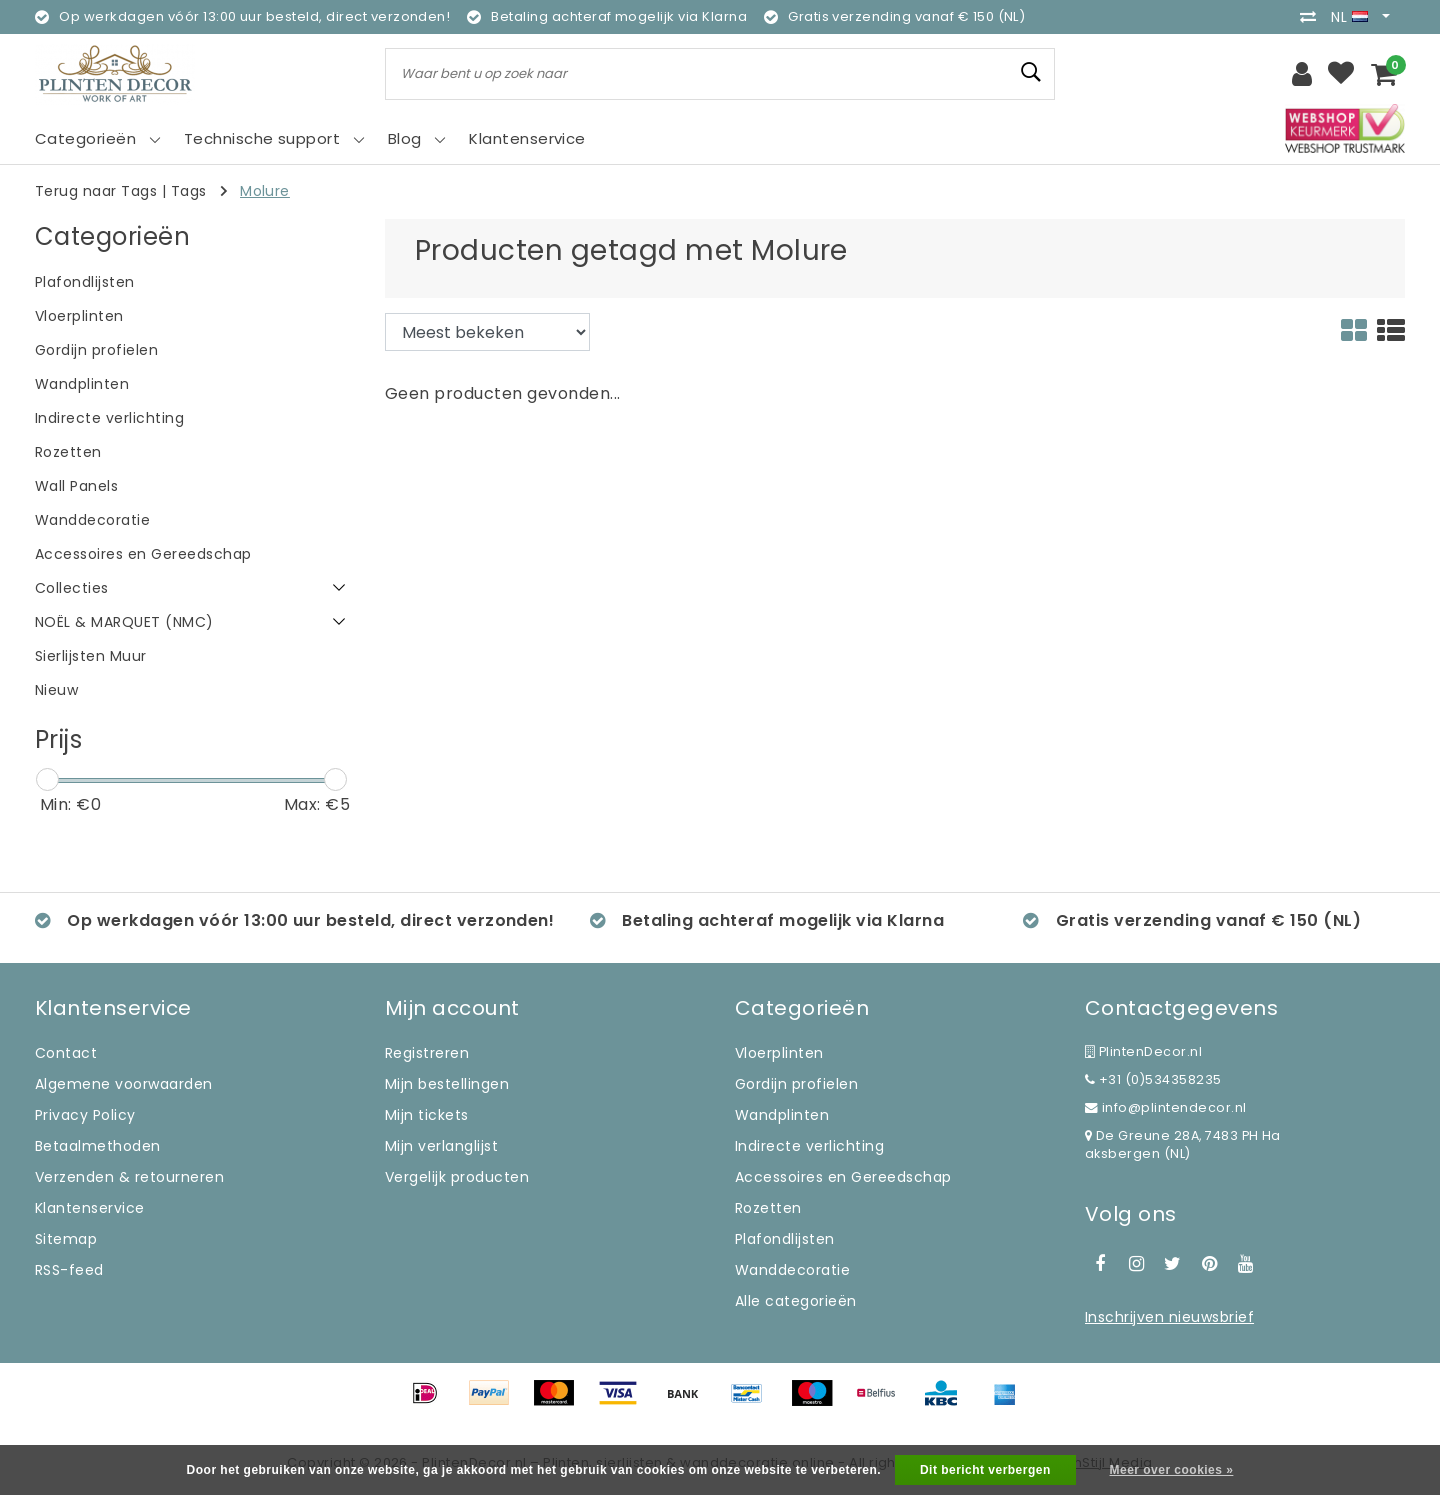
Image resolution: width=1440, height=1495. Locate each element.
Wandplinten (782, 1115)
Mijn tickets (427, 1115)
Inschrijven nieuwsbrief (1169, 1317)
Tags (189, 191)
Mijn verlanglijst (441, 1146)
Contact (66, 1053)
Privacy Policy (85, 1115)
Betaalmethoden (98, 1146)
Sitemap (66, 1239)
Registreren (427, 1053)
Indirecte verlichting (809, 1146)
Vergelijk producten (457, 1177)
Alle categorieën (796, 1301)
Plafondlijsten (785, 1239)
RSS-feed (69, 1270)
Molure (265, 191)
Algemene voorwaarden (124, 1084)
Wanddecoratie (792, 1270)
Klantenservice (90, 1208)
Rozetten (768, 1208)
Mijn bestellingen (447, 1084)
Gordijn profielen (796, 1084)
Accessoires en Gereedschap (843, 1177)
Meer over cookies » (1172, 1470)
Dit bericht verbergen (985, 1470)
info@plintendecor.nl (1166, 1107)
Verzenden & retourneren (129, 1177)
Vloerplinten (779, 1053)
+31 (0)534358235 (1153, 1079)
